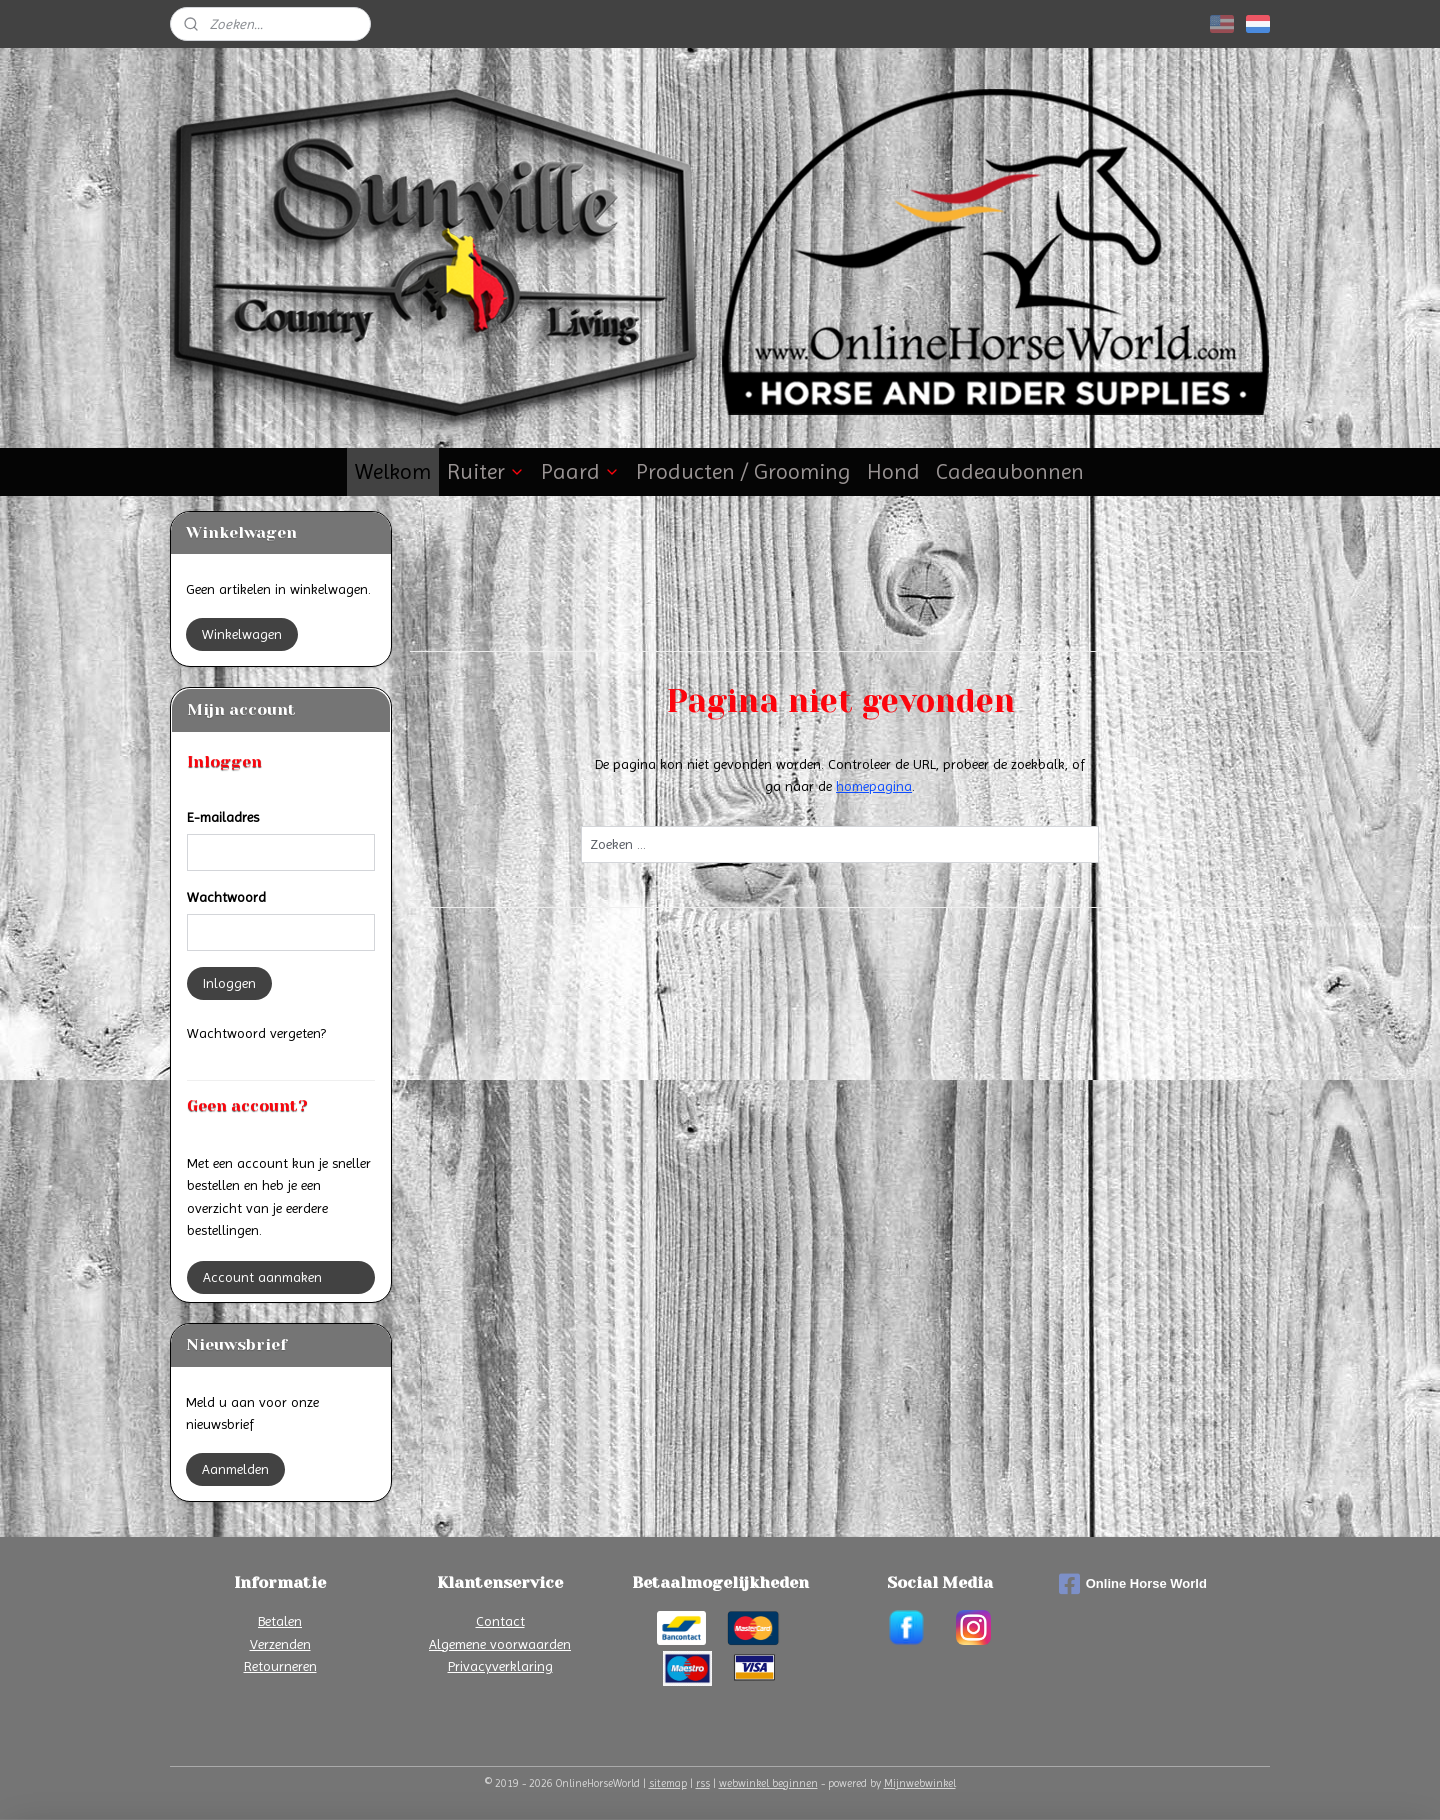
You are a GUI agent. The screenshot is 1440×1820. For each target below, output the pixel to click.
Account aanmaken (262, 1277)
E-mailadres (223, 817)
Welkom (393, 471)
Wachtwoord (226, 897)
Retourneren (280, 1666)
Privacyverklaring (500, 1666)
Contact (500, 1621)
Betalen (280, 1621)
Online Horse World (1133, 1584)
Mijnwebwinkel (920, 1783)
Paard (580, 471)
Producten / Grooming (743, 471)
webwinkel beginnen (768, 1783)
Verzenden (280, 1644)
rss (703, 1783)
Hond (893, 471)
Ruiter (486, 471)
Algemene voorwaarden (500, 1644)
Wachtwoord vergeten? (256, 1033)
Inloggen (229, 983)
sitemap (668, 1783)
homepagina (874, 786)
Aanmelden (235, 1469)
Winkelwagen (242, 634)
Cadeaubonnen (1010, 471)
